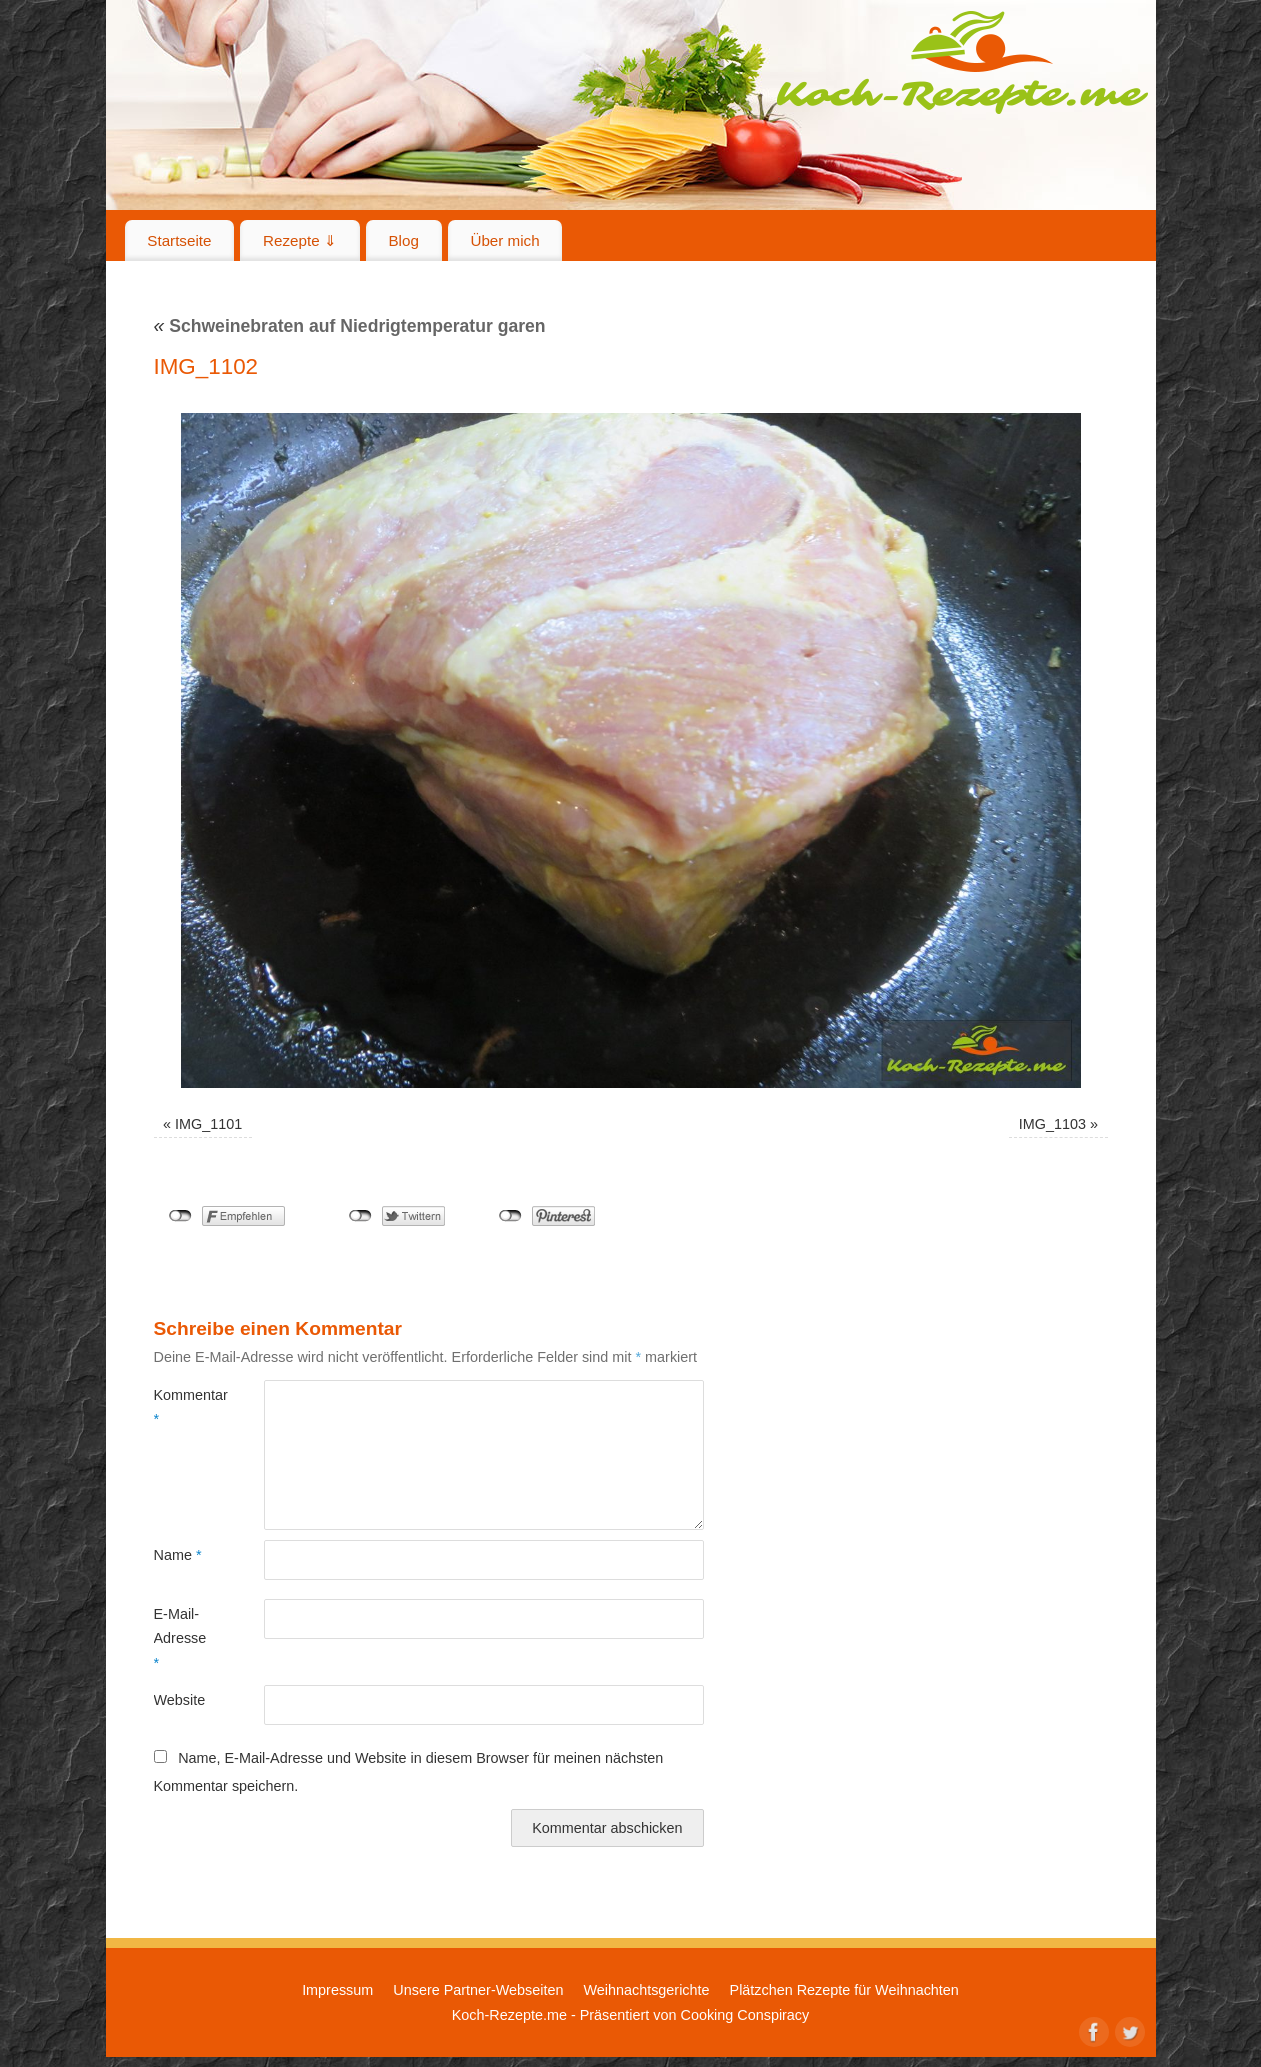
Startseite (179, 240)
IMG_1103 (1052, 1124)
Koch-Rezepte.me (962, 62)
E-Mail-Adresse (180, 1638)
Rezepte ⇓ (300, 240)
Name (178, 1555)
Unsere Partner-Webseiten (478, 1990)
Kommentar (181, 1407)
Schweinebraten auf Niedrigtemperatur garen (350, 326)
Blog (403, 240)
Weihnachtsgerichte (646, 1990)
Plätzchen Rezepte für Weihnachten (844, 1990)
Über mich (504, 240)
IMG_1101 (208, 1124)
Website (180, 1700)
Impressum (337, 1990)
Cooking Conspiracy (744, 2015)
